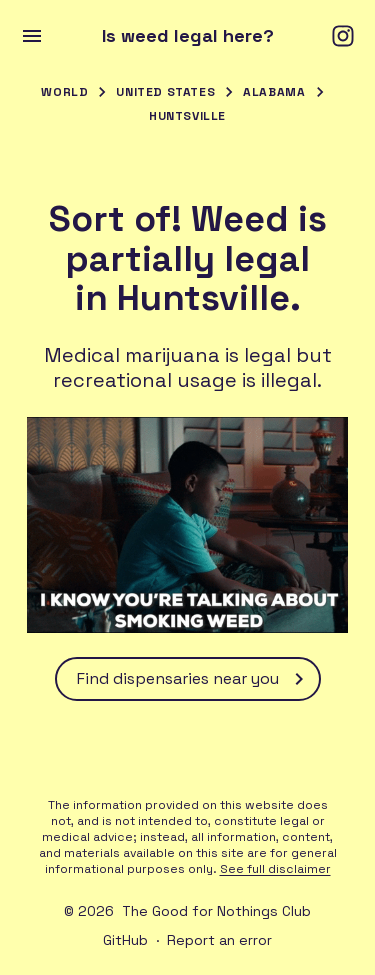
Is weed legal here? (188, 36)
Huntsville (187, 116)
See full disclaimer (275, 869)
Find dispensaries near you (194, 679)
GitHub (125, 940)
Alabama (274, 92)
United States (165, 92)
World (64, 92)
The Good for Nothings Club (216, 911)
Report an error (219, 940)
